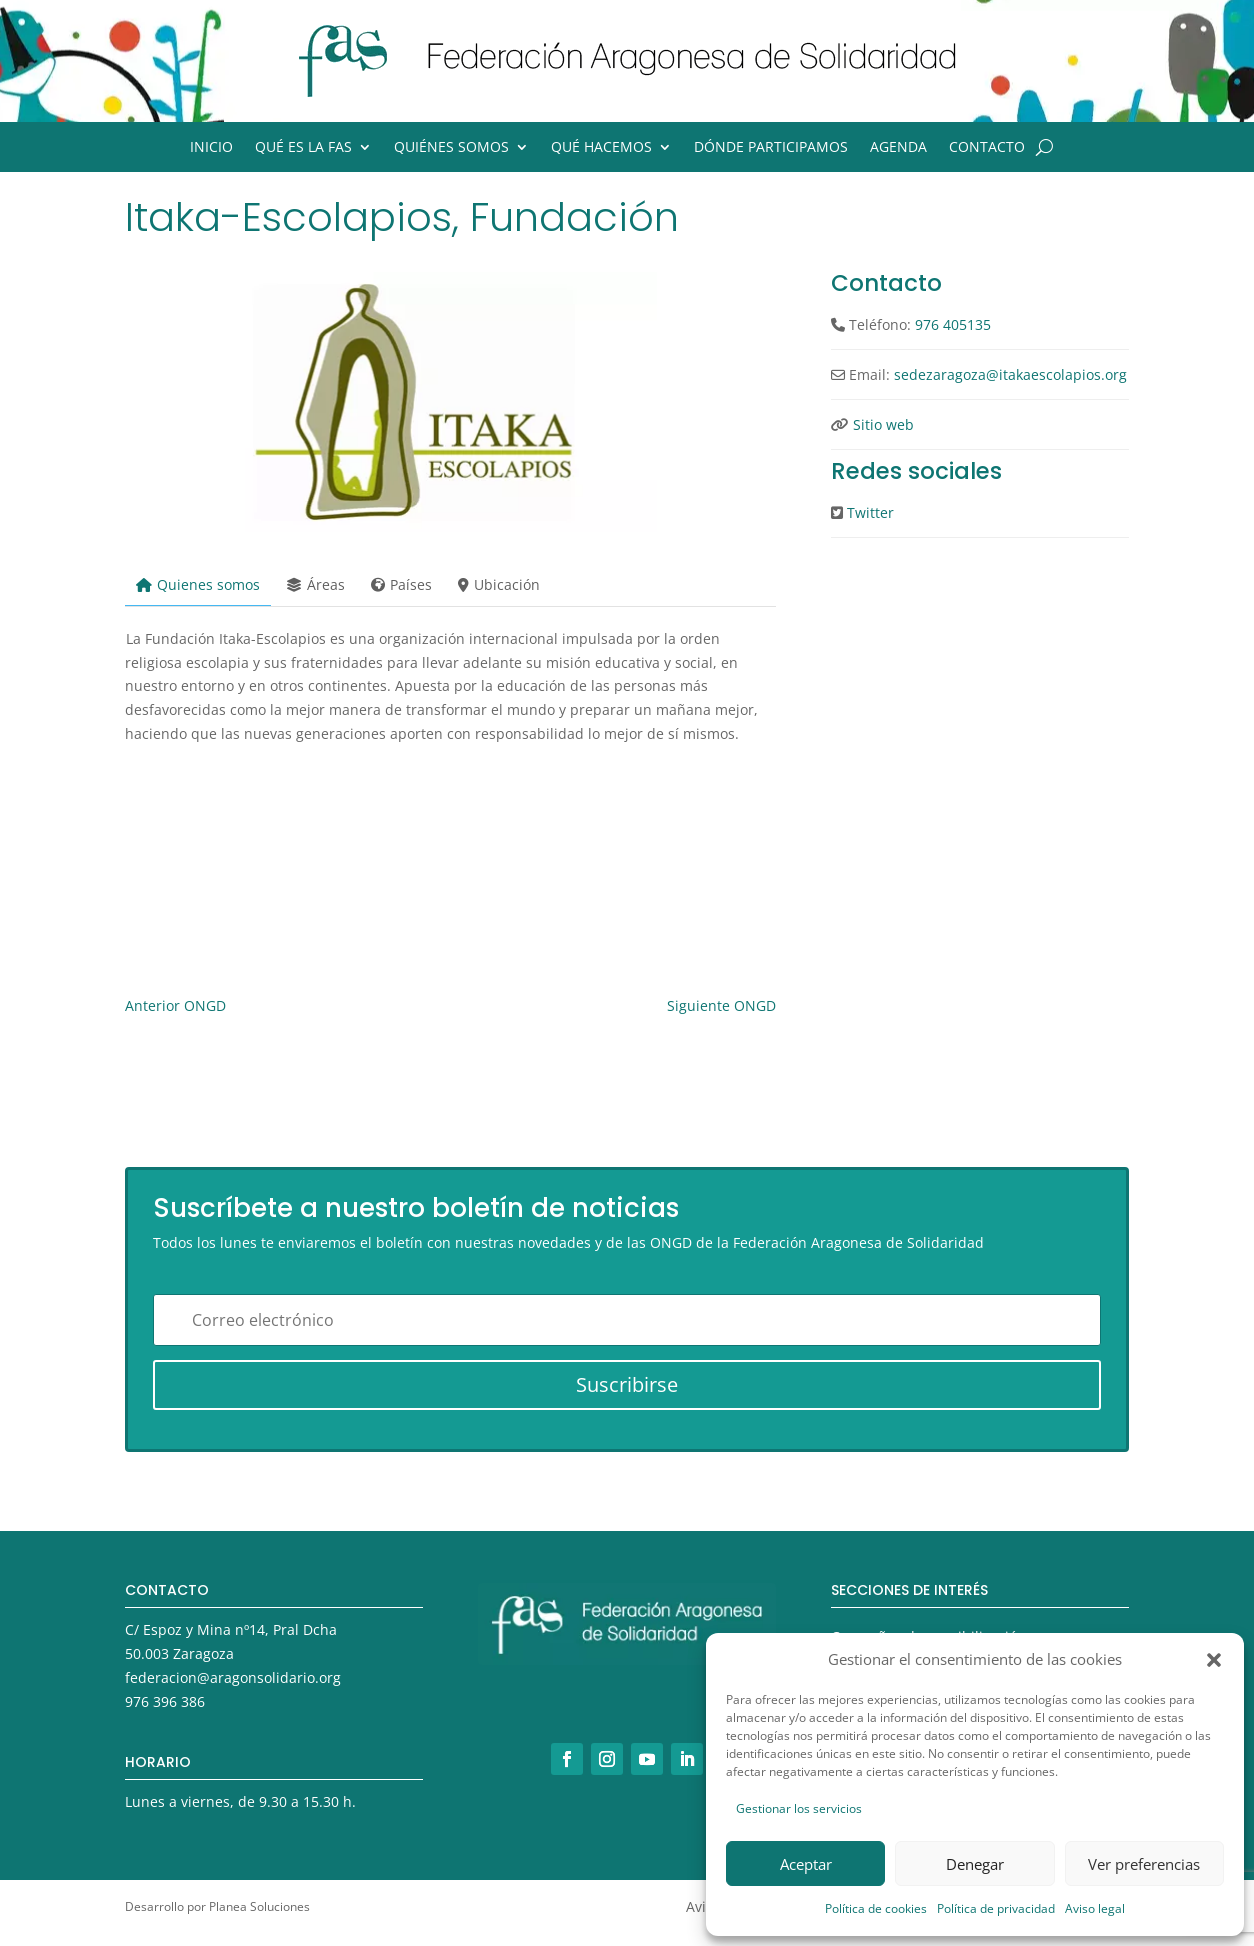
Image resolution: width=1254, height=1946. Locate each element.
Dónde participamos (771, 148)
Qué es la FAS (303, 148)
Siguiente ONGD (721, 1005)
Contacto (987, 148)
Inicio (211, 148)
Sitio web (883, 424)
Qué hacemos (601, 148)
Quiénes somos (451, 148)
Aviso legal (1095, 1908)
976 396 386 (165, 1701)
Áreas (315, 584)
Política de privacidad (996, 1908)
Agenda (898, 148)
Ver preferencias (1144, 1864)
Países (401, 584)
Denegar (975, 1864)
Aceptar (806, 1864)
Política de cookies (876, 1908)
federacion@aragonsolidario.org (233, 1677)
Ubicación (499, 584)
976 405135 (953, 324)
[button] (1214, 1660)
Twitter (870, 512)
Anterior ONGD (175, 1005)
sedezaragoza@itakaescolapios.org (1010, 374)
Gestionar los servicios (799, 1808)
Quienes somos (198, 584)
